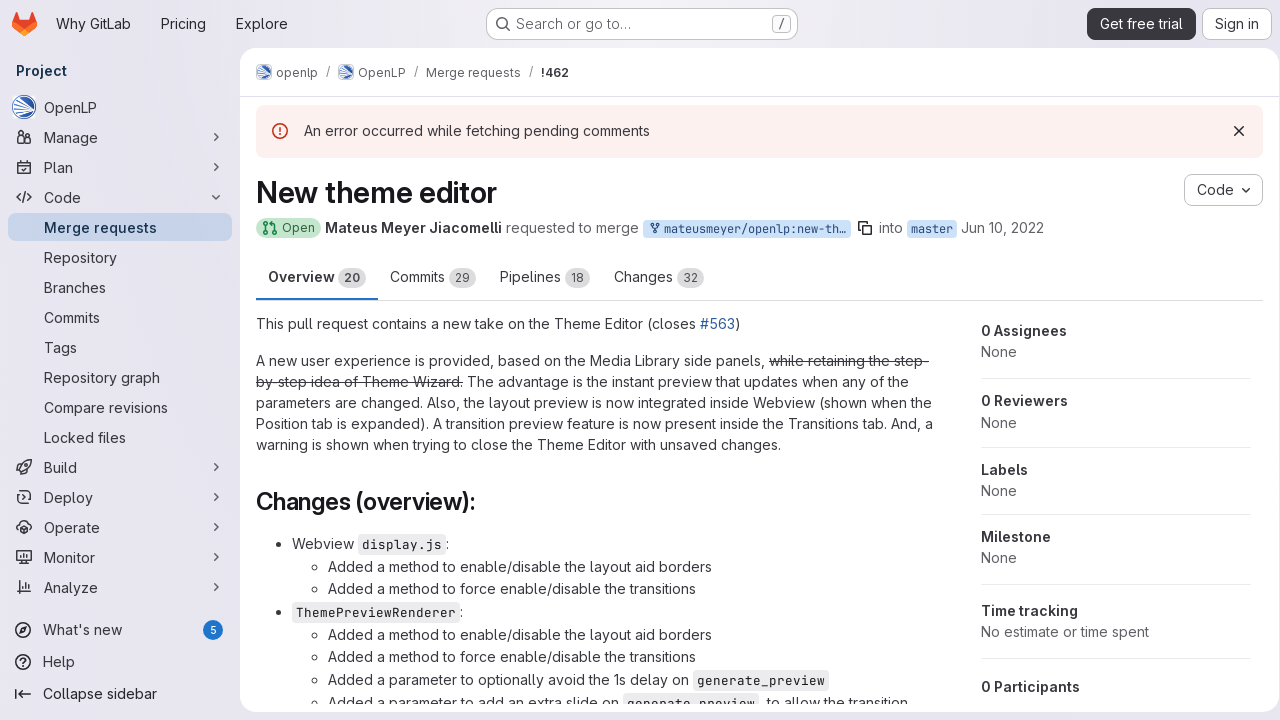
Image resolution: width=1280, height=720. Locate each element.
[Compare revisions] (120, 407)
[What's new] (120, 630)
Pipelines (545, 278)
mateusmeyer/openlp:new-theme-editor (749, 229)
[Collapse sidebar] (120, 694)
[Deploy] (120, 497)
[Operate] (120, 527)
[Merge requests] (120, 227)
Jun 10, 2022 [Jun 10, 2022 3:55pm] (1002, 227)
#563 (717, 323)
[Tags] (120, 347)
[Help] (120, 662)
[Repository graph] (120, 377)
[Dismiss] (1232, 131)
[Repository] (120, 257)
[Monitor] (120, 557)
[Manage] (120, 137)
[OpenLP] (120, 107)
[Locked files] (120, 437)
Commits (433, 278)
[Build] (120, 467)
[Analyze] (120, 587)
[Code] (120, 197)
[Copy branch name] (865, 228)
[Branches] (120, 287)
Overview (317, 278)
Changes (659, 278)
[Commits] (120, 317)
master (932, 229)
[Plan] (120, 167)
